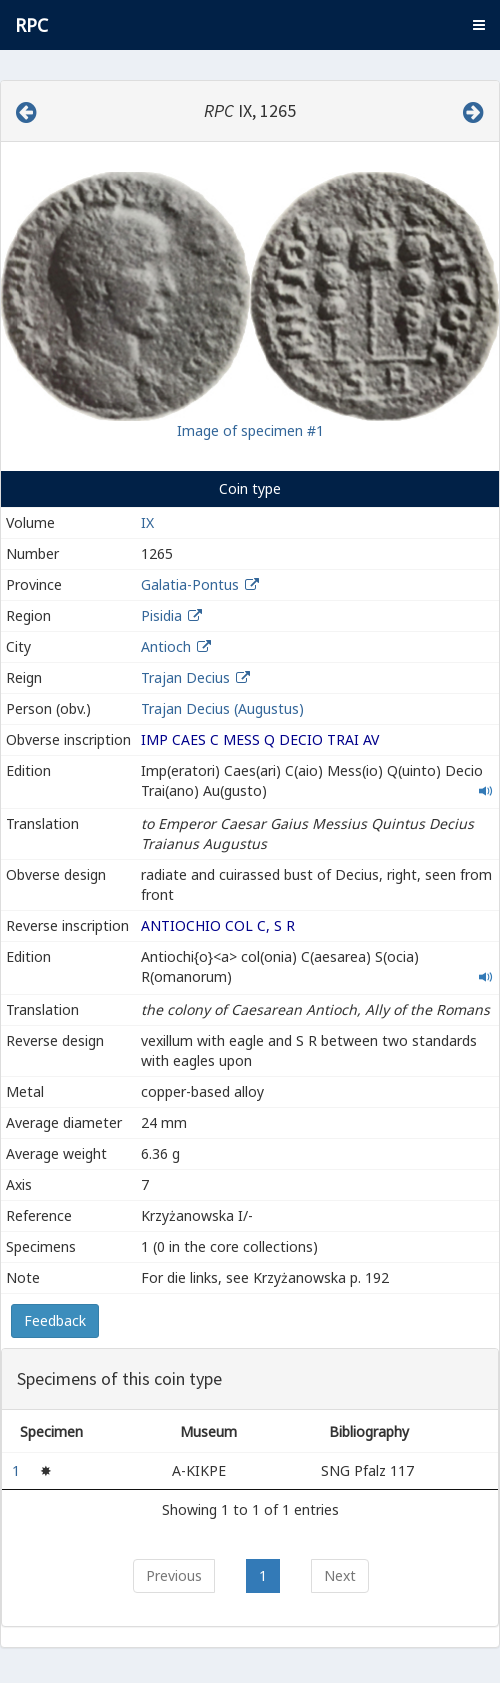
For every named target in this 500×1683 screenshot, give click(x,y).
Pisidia (161, 615)
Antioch (166, 646)
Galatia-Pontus (190, 584)
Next (340, 1575)
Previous (174, 1575)
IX (147, 522)
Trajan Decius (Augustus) (222, 708)
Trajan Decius (185, 677)
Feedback (55, 1320)
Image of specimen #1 (250, 430)
